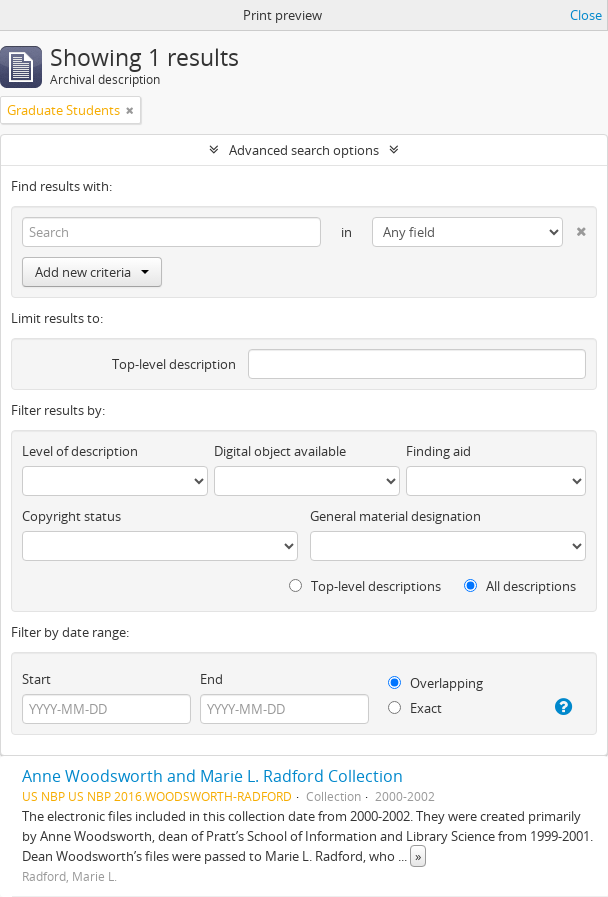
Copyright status (71, 516)
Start (36, 679)
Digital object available (280, 451)
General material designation (395, 516)
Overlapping (435, 683)
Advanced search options (304, 150)
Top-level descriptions (365, 586)
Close (586, 15)
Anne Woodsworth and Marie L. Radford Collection (212, 776)
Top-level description (174, 364)
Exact (415, 708)
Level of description (80, 451)
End (211, 679)
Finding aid (438, 451)
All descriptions (520, 586)
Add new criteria (92, 272)
